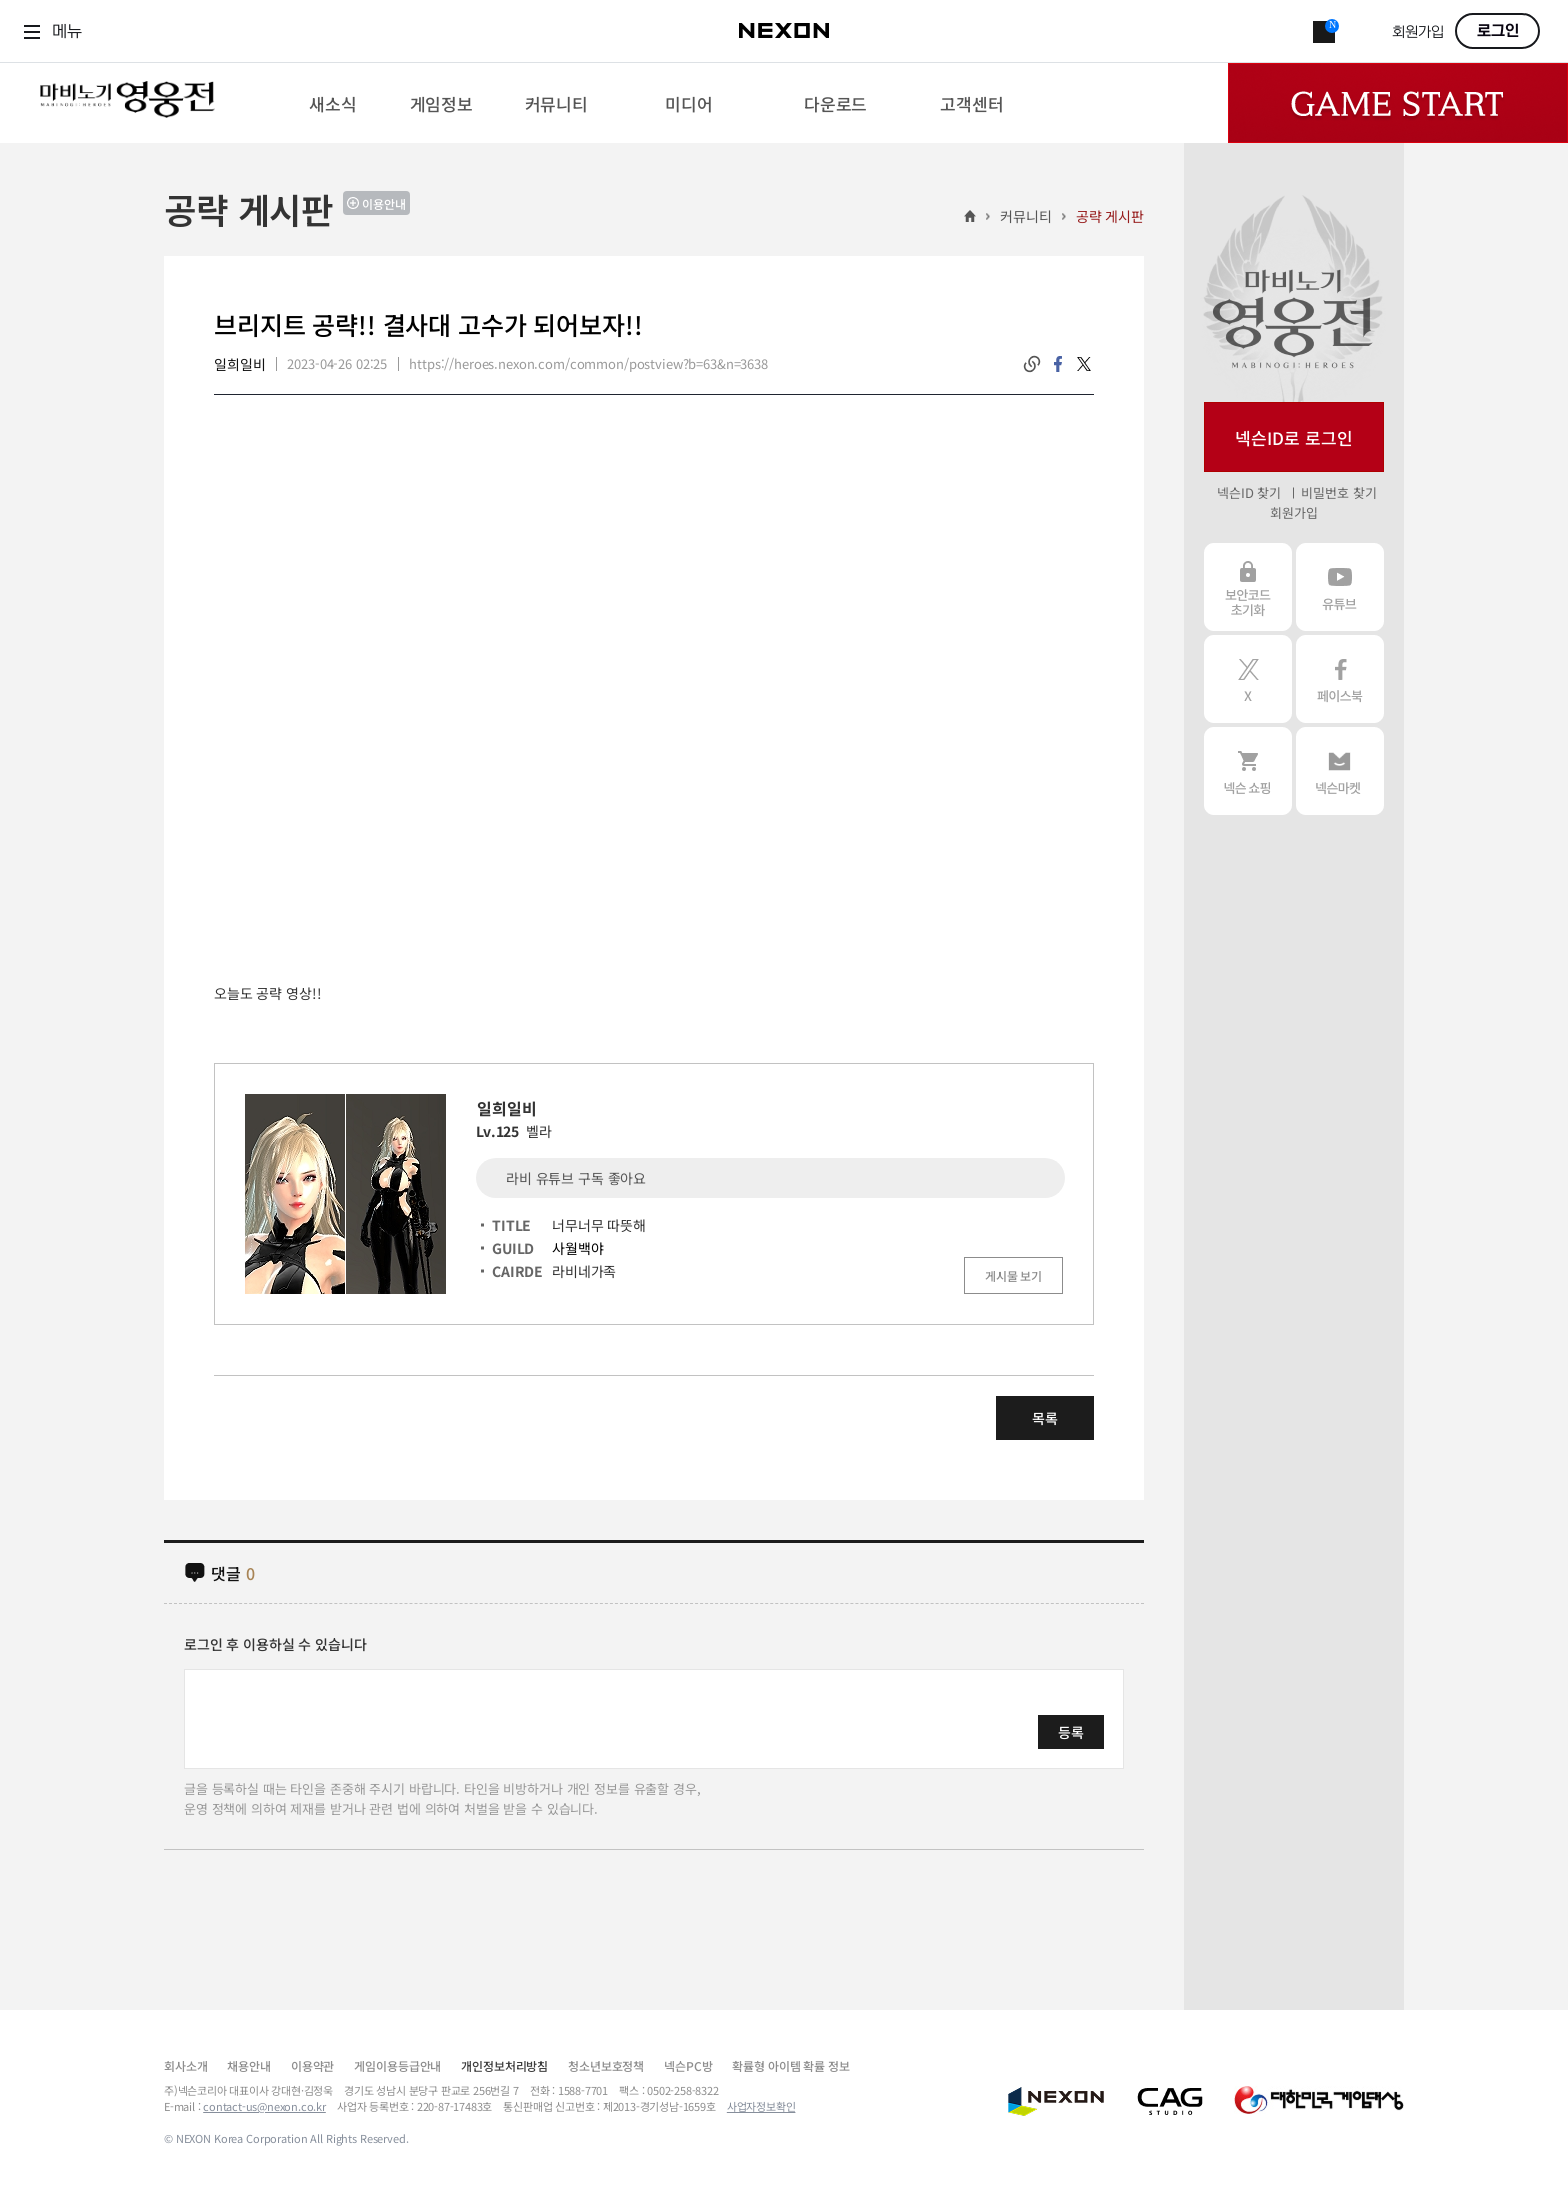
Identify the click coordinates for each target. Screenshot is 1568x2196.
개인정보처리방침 (504, 2065)
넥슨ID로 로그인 (1294, 437)
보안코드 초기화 (1248, 587)
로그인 (1498, 31)
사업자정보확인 (761, 2106)
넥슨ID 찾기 (1249, 492)
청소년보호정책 (606, 2065)
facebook (1058, 364)
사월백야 (577, 1248)
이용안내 (384, 203)
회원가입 (1418, 32)
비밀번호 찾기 (1338, 492)
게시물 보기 (1013, 1275)
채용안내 (248, 2065)
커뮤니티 (1025, 216)
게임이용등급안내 (397, 2065)
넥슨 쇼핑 (1248, 771)
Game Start (1398, 103)
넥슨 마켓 (1340, 771)
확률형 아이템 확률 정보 (790, 2065)
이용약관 (312, 2065)
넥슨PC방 (688, 2065)
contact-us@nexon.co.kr (264, 2106)
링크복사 (1032, 364)
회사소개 (185, 2065)
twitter (1084, 364)
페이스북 (1340, 679)
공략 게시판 (1110, 216)
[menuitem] (332, 103)
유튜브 (1340, 587)
